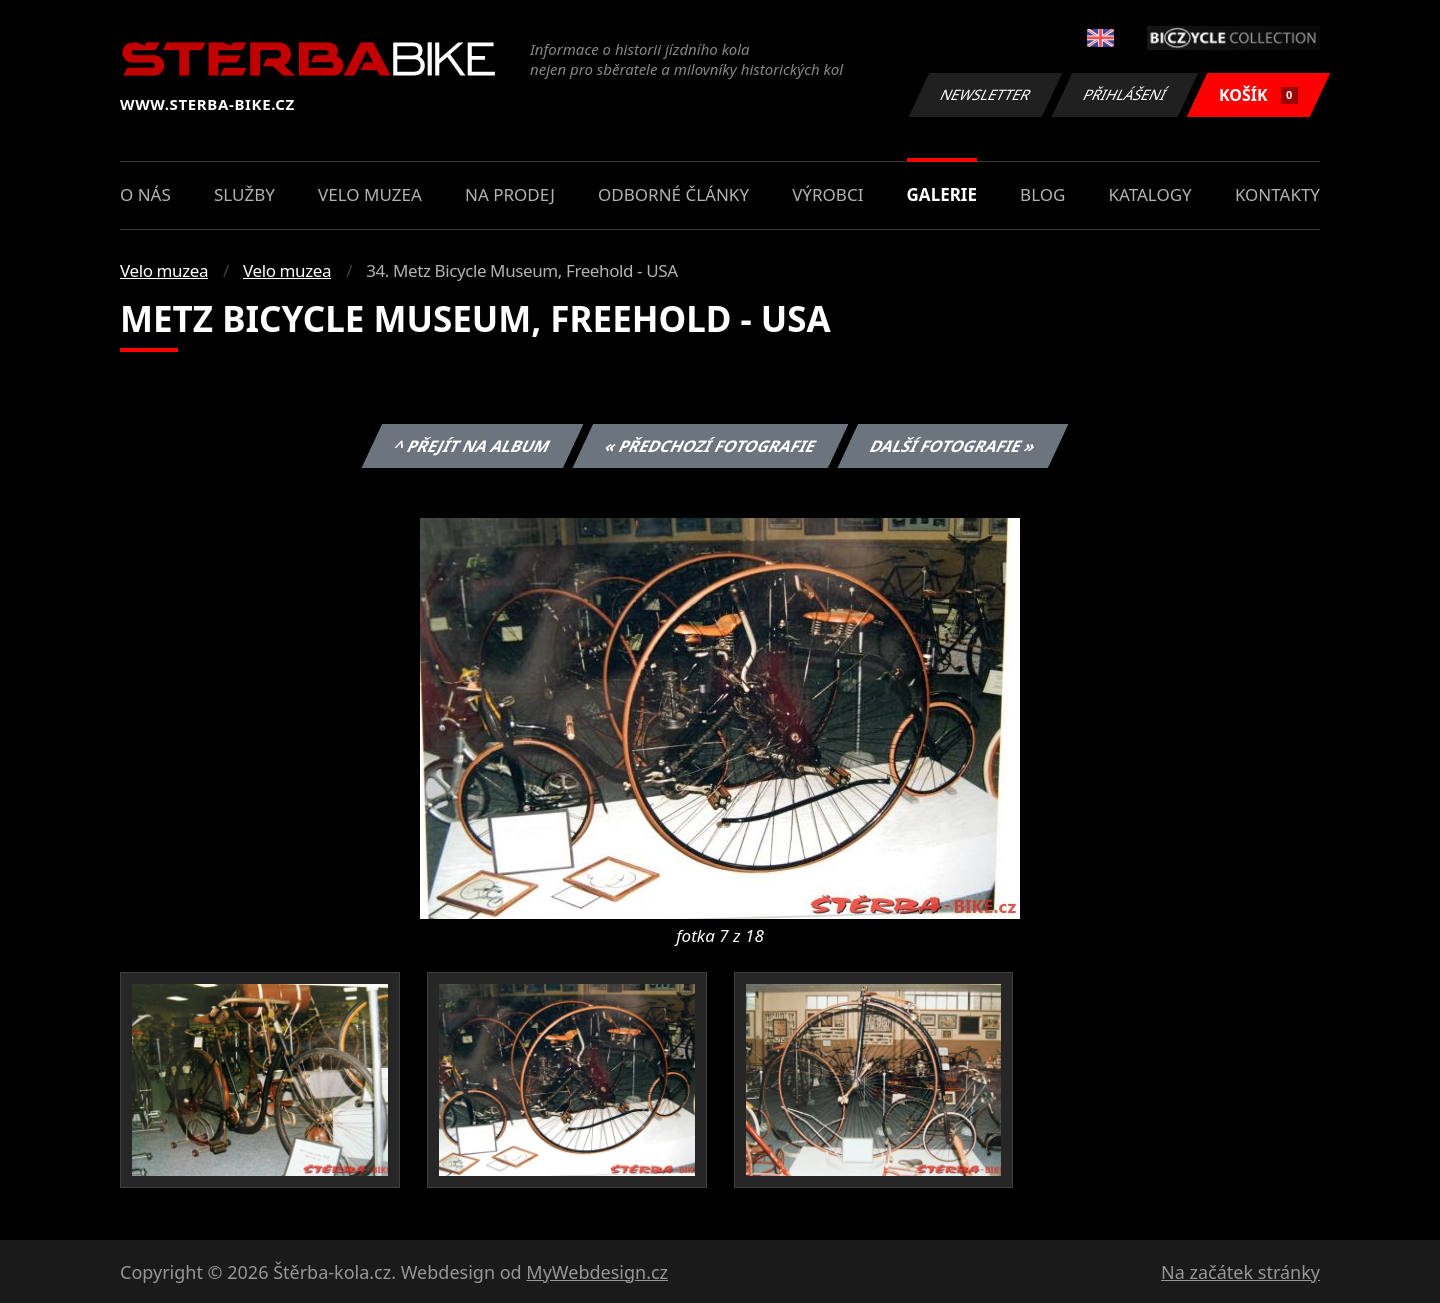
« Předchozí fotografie (710, 446)
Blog (1042, 194)
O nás (145, 194)
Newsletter (985, 94)
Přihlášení (1124, 94)
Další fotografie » (953, 446)
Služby (244, 194)
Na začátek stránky (1240, 1272)
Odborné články (673, 194)
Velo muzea (370, 194)
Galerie (942, 194)
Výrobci (827, 194)
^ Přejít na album (472, 446)
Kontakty (1277, 194)
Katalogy (1150, 194)
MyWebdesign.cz (597, 1272)
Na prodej (510, 194)
